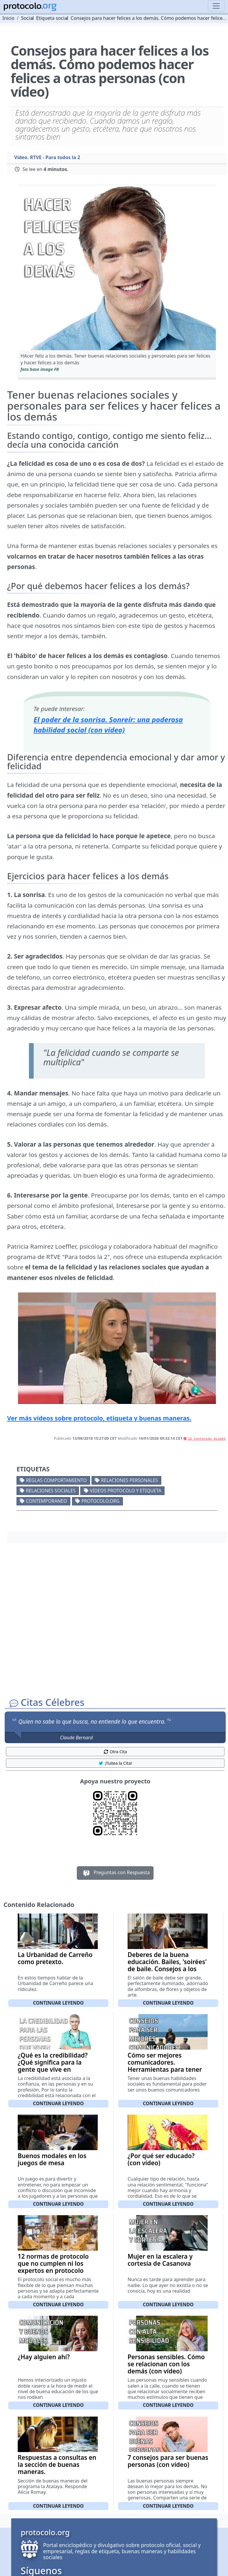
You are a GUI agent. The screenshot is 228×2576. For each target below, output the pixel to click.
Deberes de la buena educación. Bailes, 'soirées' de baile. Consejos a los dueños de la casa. (167, 1965)
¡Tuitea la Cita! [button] (115, 1763)
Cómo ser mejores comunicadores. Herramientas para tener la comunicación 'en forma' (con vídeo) (168, 2069)
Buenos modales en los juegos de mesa (52, 2159)
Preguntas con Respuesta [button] (115, 1873)
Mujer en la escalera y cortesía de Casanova (160, 2260)
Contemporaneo (46, 1501)
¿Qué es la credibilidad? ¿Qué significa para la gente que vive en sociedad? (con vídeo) (53, 2066)
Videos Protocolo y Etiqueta (125, 1490)
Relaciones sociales (51, 1490)
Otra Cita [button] (115, 1751)
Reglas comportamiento (56, 1480)
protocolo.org (100, 1501)
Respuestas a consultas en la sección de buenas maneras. (57, 2464)
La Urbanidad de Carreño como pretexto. (55, 1958)
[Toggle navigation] (216, 6)
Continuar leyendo (58, 2003)
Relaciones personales (129, 1480)
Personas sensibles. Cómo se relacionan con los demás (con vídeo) (166, 2364)
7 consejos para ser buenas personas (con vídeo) (168, 2461)
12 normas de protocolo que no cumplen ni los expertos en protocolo (53, 2263)
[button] (117, 268)
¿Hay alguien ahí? (44, 2357)
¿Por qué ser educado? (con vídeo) (161, 2159)
